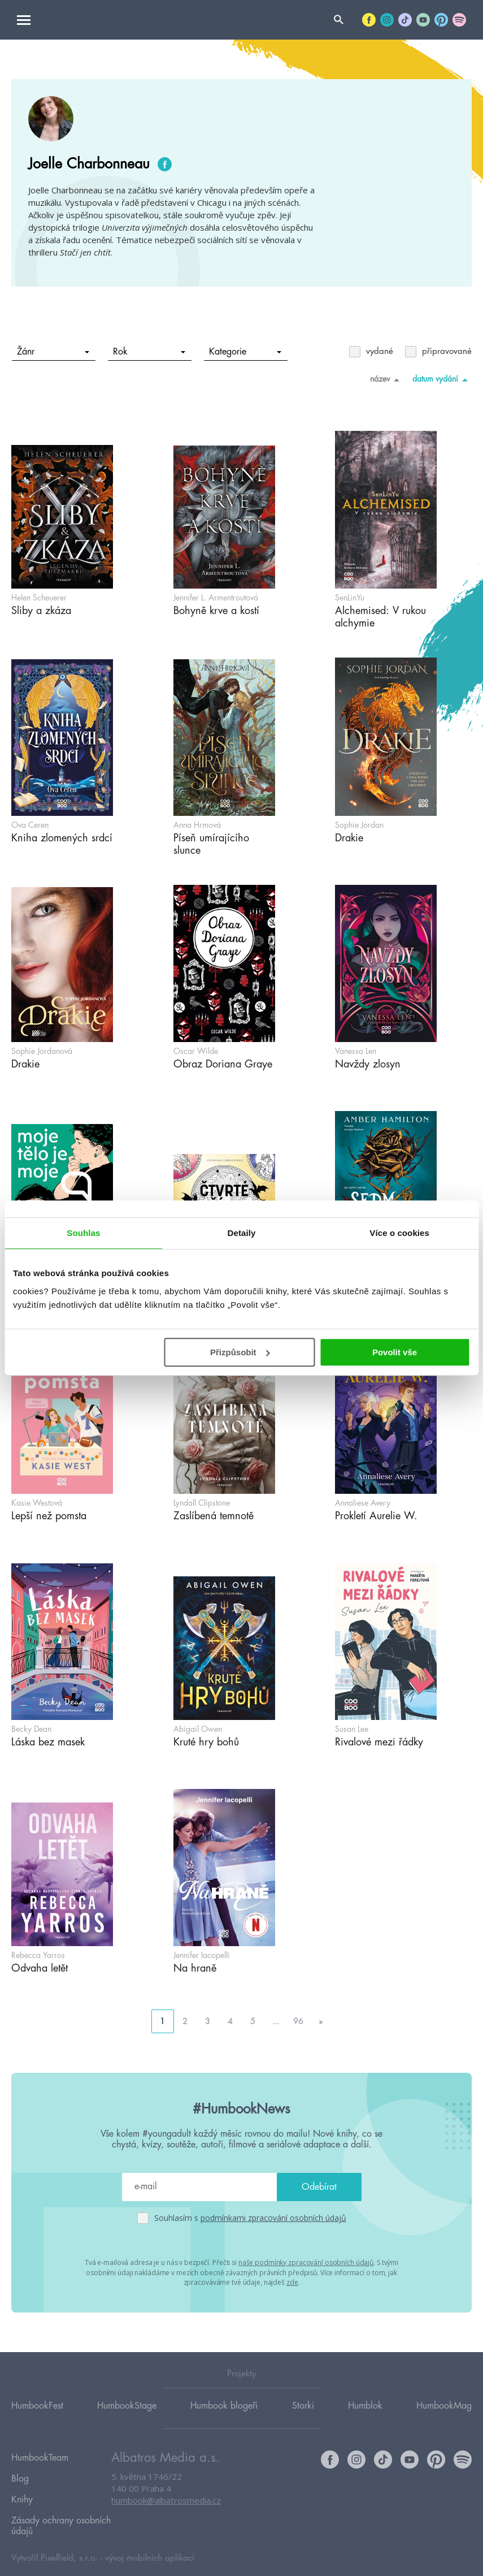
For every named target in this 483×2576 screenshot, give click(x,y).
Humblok (365, 2404)
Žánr (53, 351)
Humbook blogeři (224, 2404)
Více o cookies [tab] (399, 1233)
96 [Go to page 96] (298, 2021)
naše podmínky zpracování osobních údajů (305, 2262)
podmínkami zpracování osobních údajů (273, 2217)
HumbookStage (126, 2404)
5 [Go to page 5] (252, 2021)
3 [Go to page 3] (207, 2021)
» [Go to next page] (321, 2021)
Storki (303, 2404)
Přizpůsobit (240, 1352)
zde (292, 2280)
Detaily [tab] (242, 1233)
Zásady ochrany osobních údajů (61, 2510)
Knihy (22, 2488)
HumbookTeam (39, 2455)
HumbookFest (37, 2404)
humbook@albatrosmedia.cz (166, 2500)
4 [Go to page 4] (230, 2021)
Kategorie (245, 351)
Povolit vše (394, 1352)
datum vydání (442, 379)
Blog (20, 2471)
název (386, 379)
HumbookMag (444, 2404)
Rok (149, 351)
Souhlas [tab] (83, 1233)
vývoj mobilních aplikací (149, 2540)
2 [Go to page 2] (185, 2021)
